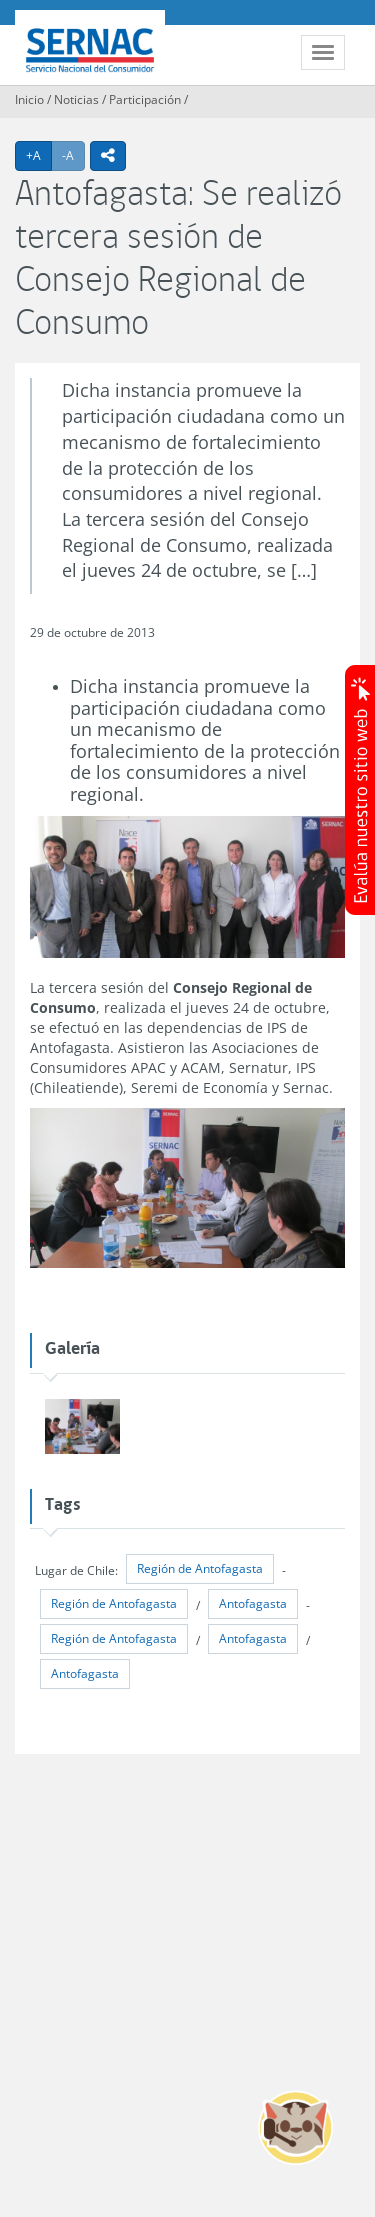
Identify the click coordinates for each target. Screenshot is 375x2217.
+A (39, 155)
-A (73, 155)
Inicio (29, 99)
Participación (145, 99)
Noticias (76, 99)
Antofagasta (253, 1603)
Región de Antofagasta (200, 1568)
